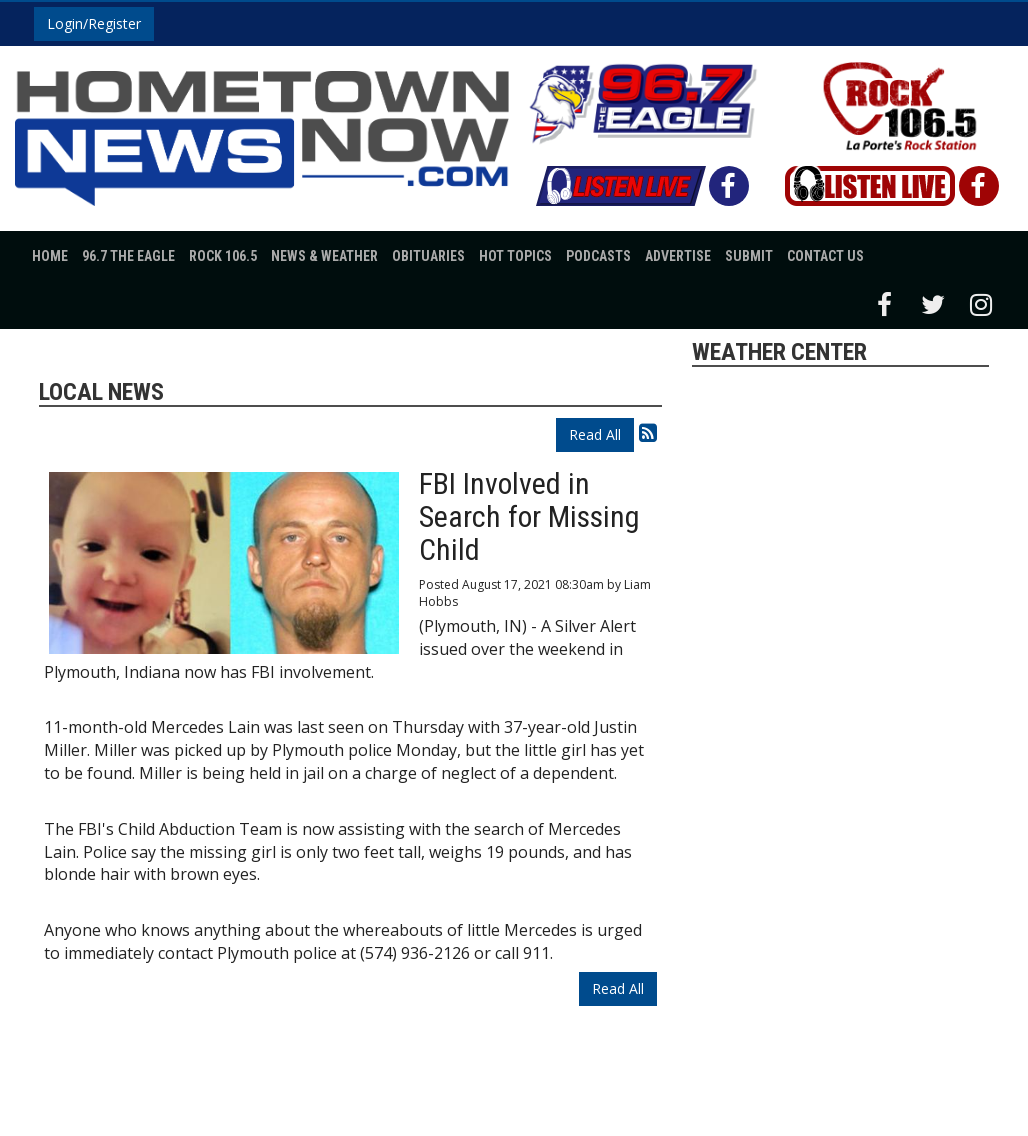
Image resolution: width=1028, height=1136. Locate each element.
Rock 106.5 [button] (223, 256)
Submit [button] (749, 256)
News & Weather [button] (324, 256)
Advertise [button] (678, 256)
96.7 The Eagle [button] (128, 256)
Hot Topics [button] (515, 256)
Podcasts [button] (598, 256)
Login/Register (94, 23)
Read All (595, 434)
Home (50, 256)
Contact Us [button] (825, 256)
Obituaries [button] (428, 256)
